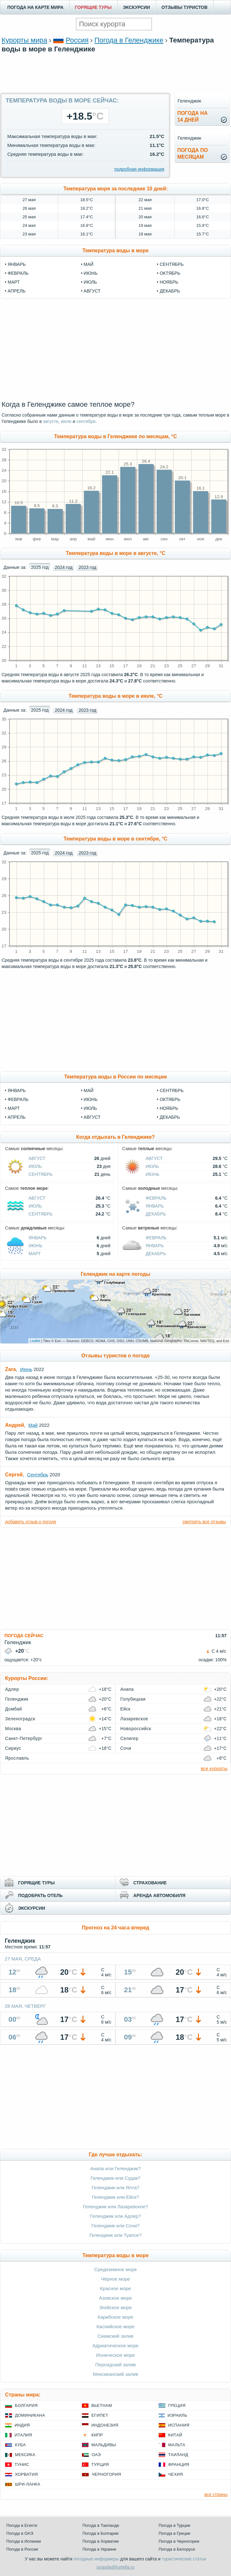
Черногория (106, 2474)
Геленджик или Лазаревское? (115, 2206)
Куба (20, 2444)
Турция (100, 2464)
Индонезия (104, 2425)
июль (90, 282)
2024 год (63, 567)
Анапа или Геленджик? (115, 2168)
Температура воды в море (115, 250)
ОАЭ (96, 2454)
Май (89, 1090)
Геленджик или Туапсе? (115, 2235)
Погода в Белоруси (177, 2549)
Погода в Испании (23, 2541)
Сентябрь (172, 1090)
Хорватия (26, 2474)
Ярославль (17, 1758)
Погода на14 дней (192, 116)
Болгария (26, 2405)
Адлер (12, 1689)
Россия (77, 40)
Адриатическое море (115, 2345)
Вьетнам (101, 2405)
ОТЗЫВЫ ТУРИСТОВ (185, 7)
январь (17, 264)
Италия (23, 2435)
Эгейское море (115, 2307)
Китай (175, 2435)
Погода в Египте (21, 2525)
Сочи (125, 1748)
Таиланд (178, 2454)
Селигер (129, 1738)
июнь (91, 273)
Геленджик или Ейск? (115, 2197)
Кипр (97, 2435)
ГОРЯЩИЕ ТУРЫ (93, 7)
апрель (16, 290)
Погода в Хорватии (100, 2541)
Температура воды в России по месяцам (115, 1076)
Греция (177, 2405)
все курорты (214, 1768)
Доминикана (30, 2415)
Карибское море (116, 2317)
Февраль (18, 1099)
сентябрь (172, 264)
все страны (216, 2494)
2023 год (87, 567)
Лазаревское (134, 1718)
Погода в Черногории (179, 2541)
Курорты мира (24, 40)
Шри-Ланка (27, 2484)
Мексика (25, 2454)
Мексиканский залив (115, 2374)
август (92, 290)
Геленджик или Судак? (115, 2178)
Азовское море (115, 2298)
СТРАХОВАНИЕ (150, 1882)
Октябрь (170, 1099)
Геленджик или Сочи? (115, 2225)
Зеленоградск (20, 1718)
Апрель (16, 1117)
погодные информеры (96, 2558)
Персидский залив (115, 2364)
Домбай (13, 1708)
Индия (22, 2425)
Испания (178, 2425)
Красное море (115, 2288)
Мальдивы (103, 2444)
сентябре (86, 421)
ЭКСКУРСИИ (136, 7)
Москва (13, 1728)
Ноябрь (169, 1108)
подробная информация (139, 169)
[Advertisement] (115, 81)
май (89, 264)
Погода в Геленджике (128, 40)
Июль (90, 1108)
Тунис (22, 2464)
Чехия (175, 2474)
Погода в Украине (99, 2549)
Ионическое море (115, 2355)
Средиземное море (115, 2269)
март (14, 282)
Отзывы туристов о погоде (115, 1355)
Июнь (91, 1099)
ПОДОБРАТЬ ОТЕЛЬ (40, 1895)
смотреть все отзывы (204, 1521)
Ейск (125, 1708)
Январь (17, 1090)
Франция (178, 2464)
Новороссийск (135, 1728)
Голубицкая (133, 1699)
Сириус (13, 1748)
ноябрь (169, 282)
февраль (18, 273)
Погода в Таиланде (100, 2525)
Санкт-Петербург (23, 1738)
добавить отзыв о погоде (30, 1521)
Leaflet (35, 1341)
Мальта (176, 2444)
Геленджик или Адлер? (115, 2216)
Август (92, 1117)
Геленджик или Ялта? (116, 2187)
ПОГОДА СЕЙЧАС (23, 1635)
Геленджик (16, 1699)
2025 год (40, 567)
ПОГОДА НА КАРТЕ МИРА (35, 7)
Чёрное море (115, 2279)
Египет (99, 2415)
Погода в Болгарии (100, 2533)
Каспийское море (115, 2326)
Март (14, 1108)
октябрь (170, 273)
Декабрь (170, 1117)
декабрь (170, 290)
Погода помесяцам (192, 154)
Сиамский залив (115, 2336)
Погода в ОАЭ (19, 2533)
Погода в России (22, 2549)
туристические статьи (184, 2558)
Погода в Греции (174, 2533)
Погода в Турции (174, 2525)
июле (66, 421)
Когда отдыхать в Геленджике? (115, 1137)
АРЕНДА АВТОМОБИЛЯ (159, 1895)
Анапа (127, 1689)
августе (50, 421)
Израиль (177, 2415)
